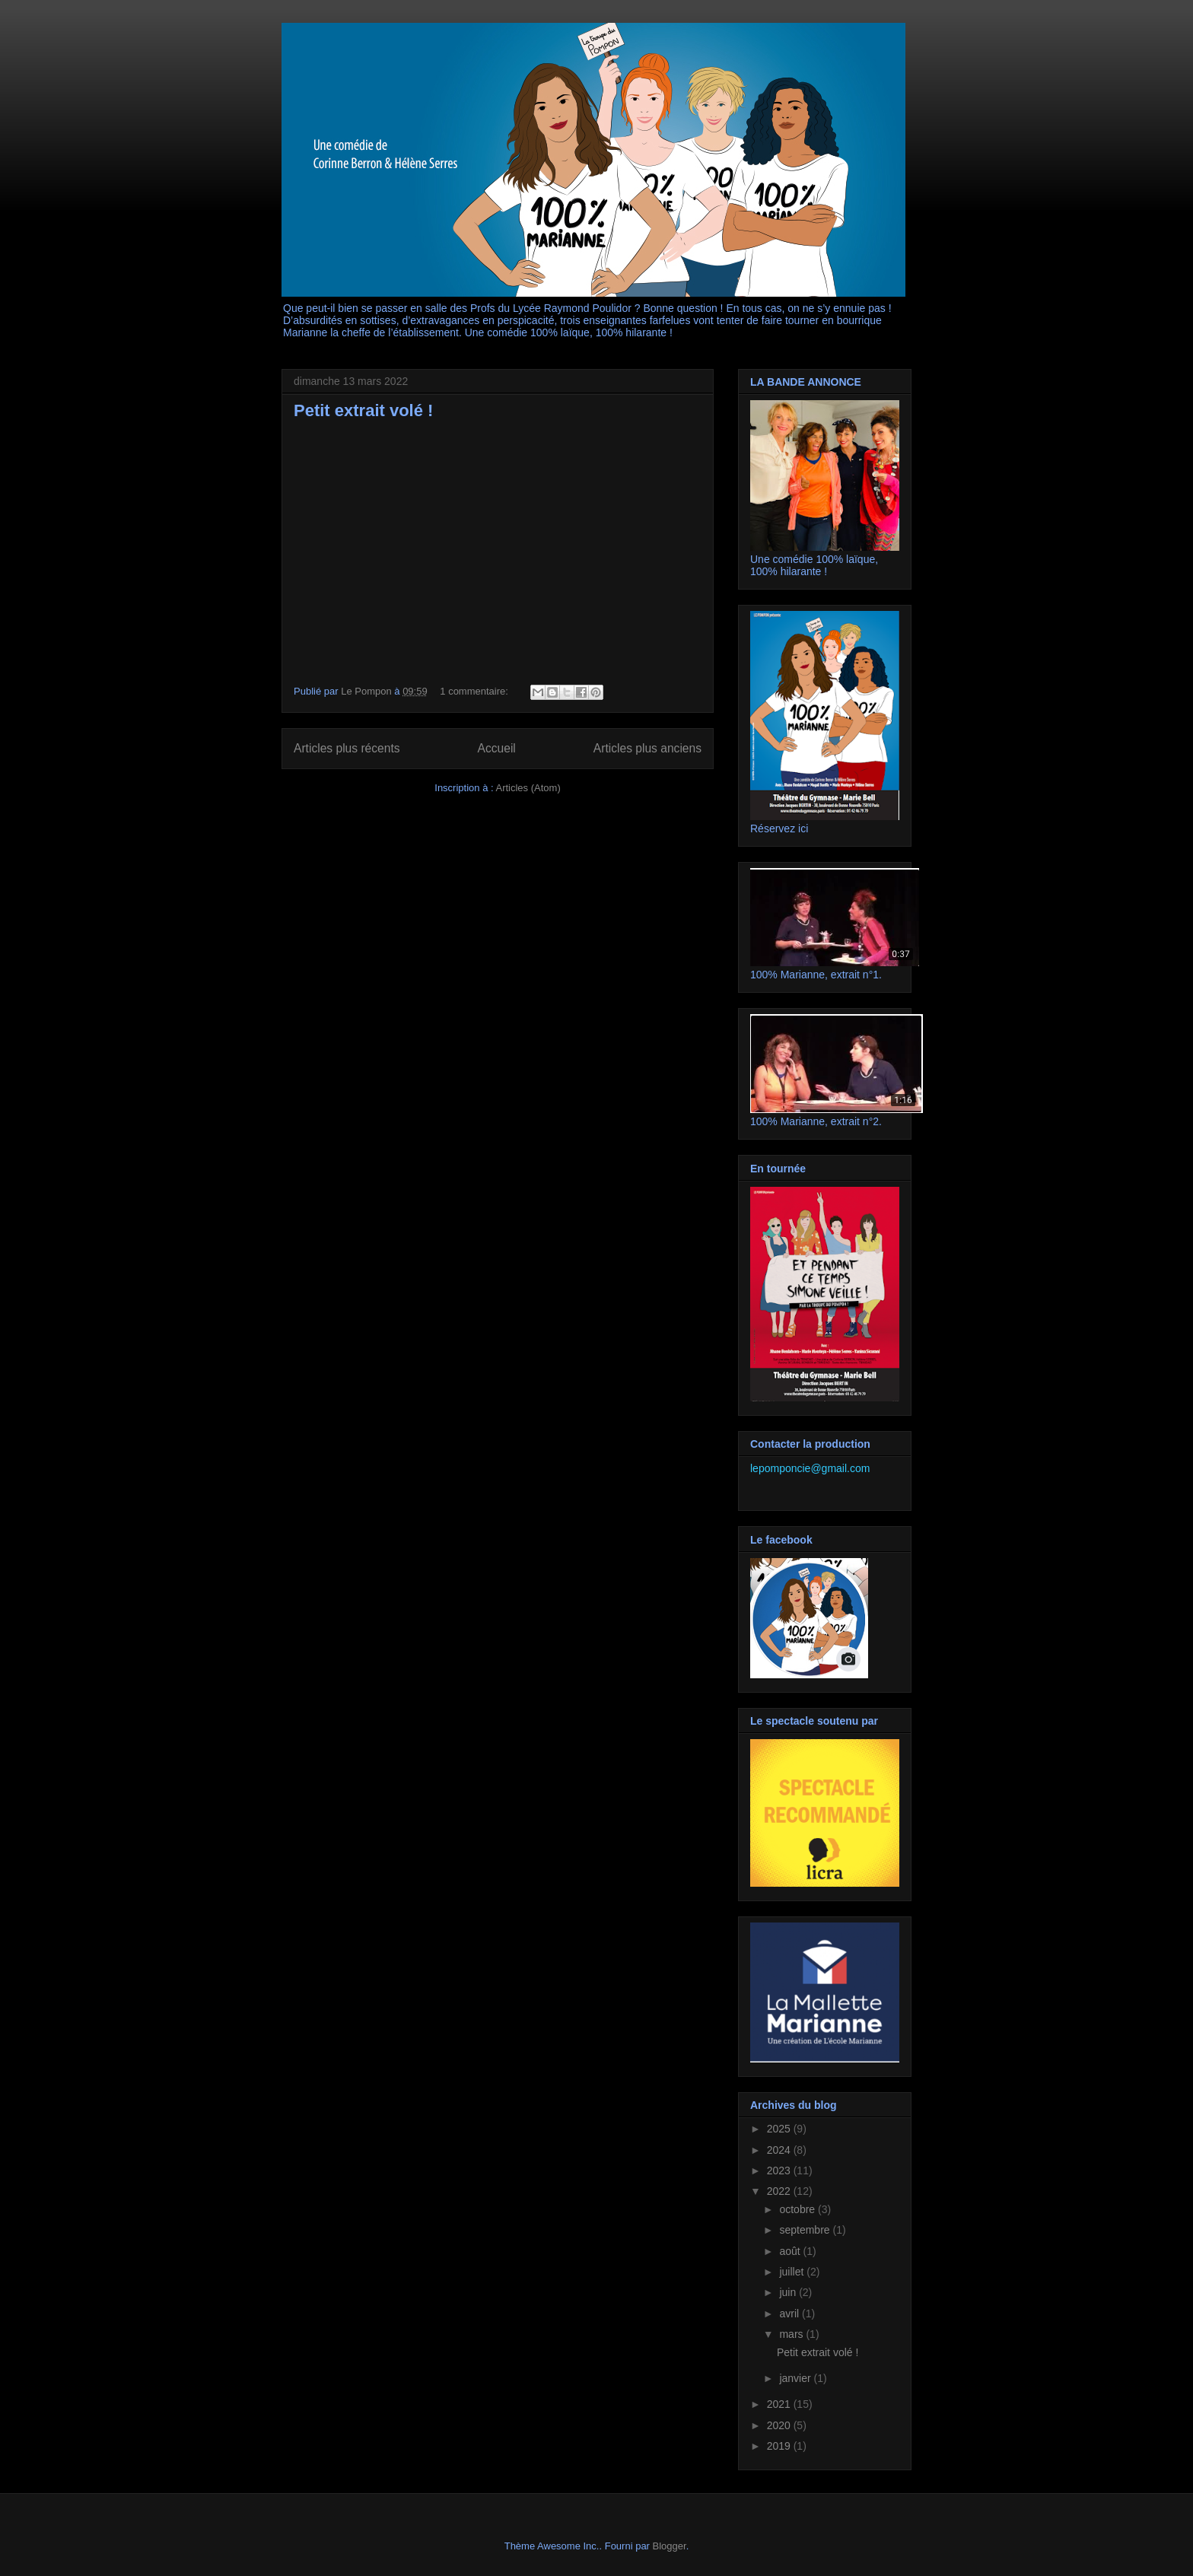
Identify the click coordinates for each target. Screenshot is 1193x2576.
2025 (780, 2129)
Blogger (669, 2546)
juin (789, 2292)
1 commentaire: (475, 691)
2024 (780, 2150)
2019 (780, 2446)
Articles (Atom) (527, 787)
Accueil (497, 748)
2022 (780, 2191)
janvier (796, 2378)
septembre (805, 2230)
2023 (780, 2170)
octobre (798, 2209)
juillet (792, 2272)
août (791, 2251)
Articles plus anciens (647, 748)
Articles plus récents (347, 748)
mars (792, 2334)
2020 (780, 2425)
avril (790, 2313)
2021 (780, 2404)
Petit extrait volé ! (363, 410)
